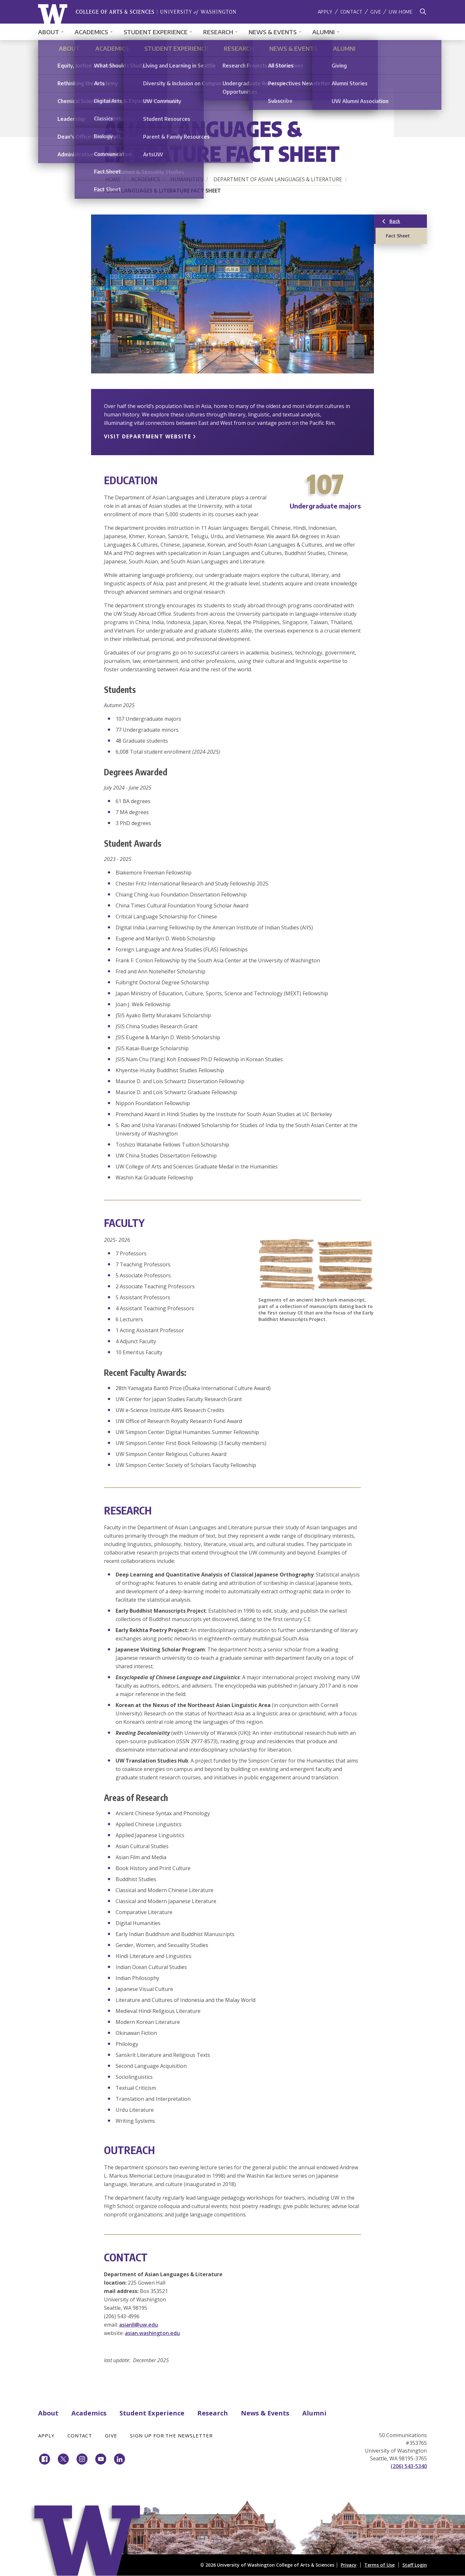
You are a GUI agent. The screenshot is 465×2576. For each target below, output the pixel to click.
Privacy (348, 2565)
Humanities (186, 179)
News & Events (273, 32)
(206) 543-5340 (409, 2466)
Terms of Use (379, 2565)
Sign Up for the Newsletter (171, 2435)
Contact (351, 12)
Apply (325, 12)
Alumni (323, 32)
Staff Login (414, 2565)
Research (218, 32)
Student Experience (156, 32)
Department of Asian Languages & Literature (277, 179)
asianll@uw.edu (138, 2324)
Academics (91, 32)
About (48, 32)
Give (375, 12)
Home (113, 179)
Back (407, 222)
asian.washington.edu (152, 2333)
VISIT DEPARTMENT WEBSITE (147, 436)
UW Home (401, 12)
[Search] (423, 12)
